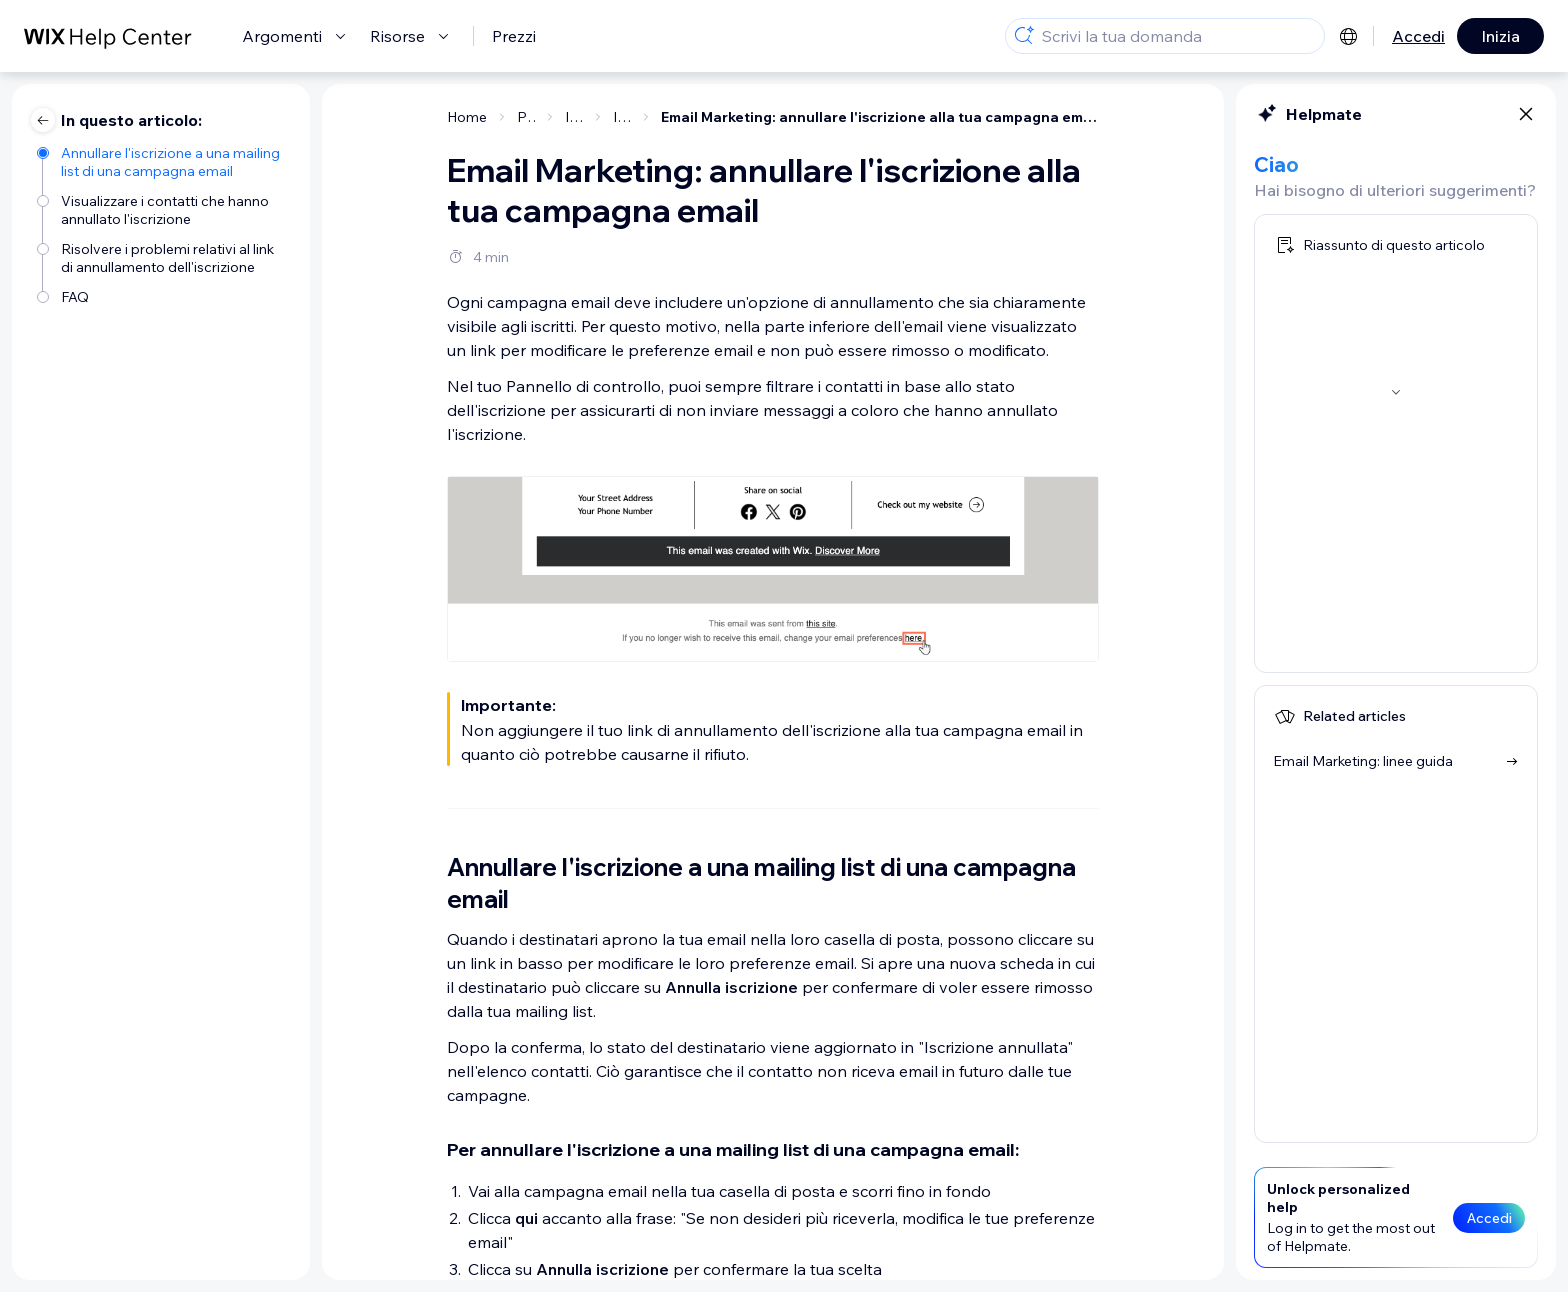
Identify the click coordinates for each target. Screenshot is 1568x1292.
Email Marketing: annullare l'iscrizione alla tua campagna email (880, 117)
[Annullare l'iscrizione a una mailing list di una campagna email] (163, 162)
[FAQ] (163, 297)
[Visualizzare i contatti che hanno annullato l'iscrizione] (163, 210)
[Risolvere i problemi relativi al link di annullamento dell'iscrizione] (163, 258)
